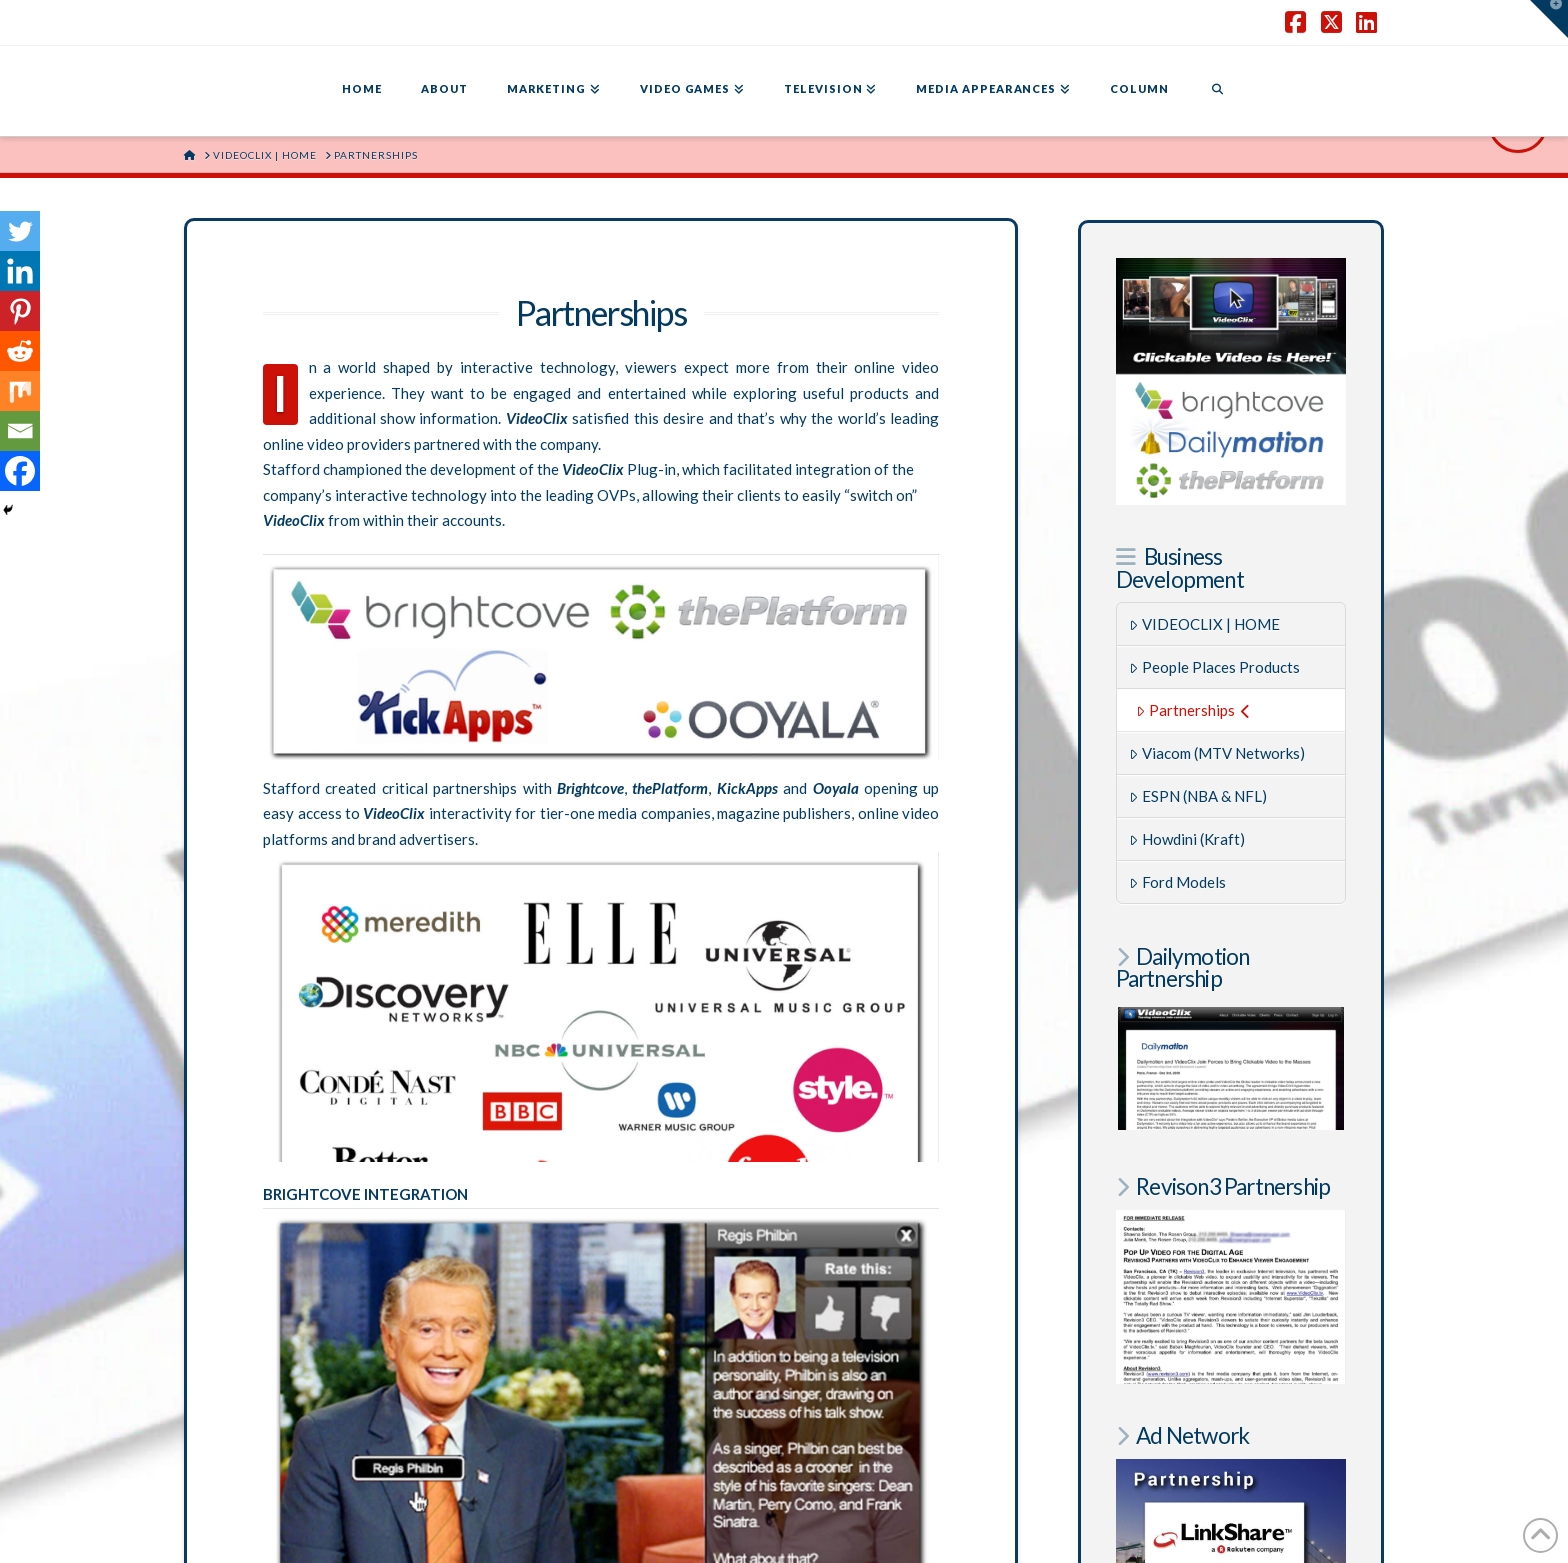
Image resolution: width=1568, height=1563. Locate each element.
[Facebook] (20, 471)
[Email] (20, 431)
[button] (1549, 19)
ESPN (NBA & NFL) (1198, 796)
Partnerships (1193, 710)
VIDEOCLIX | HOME (1204, 624)
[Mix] (20, 391)
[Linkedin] (20, 271)
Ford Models (1177, 882)
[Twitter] (20, 231)
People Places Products (1214, 667)
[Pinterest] (20, 311)
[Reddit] (20, 351)
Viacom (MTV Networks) (1217, 753)
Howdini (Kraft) (1187, 839)
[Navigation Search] (1217, 91)
